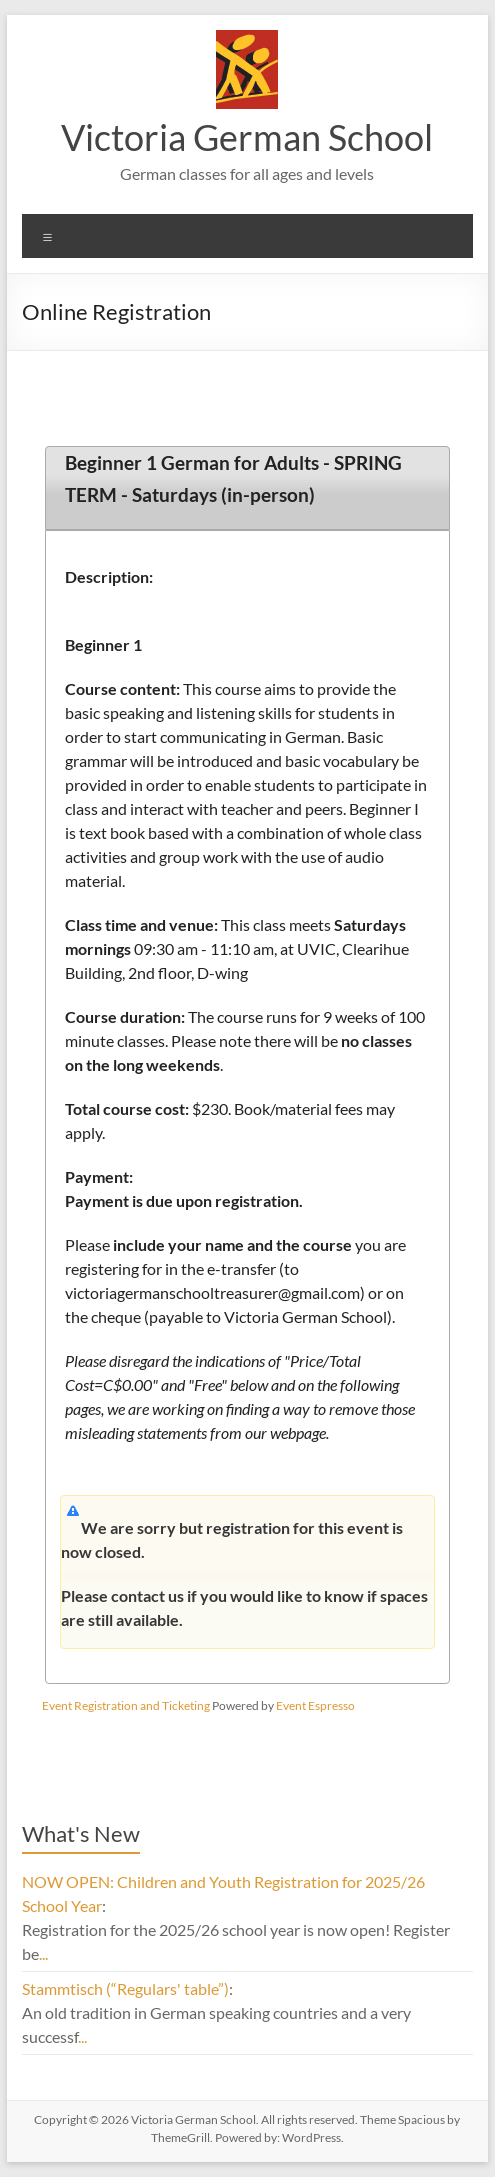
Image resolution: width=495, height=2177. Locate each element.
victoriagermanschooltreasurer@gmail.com (212, 1292)
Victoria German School (247, 137)
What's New (81, 1833)
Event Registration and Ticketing (126, 1705)
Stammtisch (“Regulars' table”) (125, 1988)
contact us (149, 1595)
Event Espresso (315, 1705)
